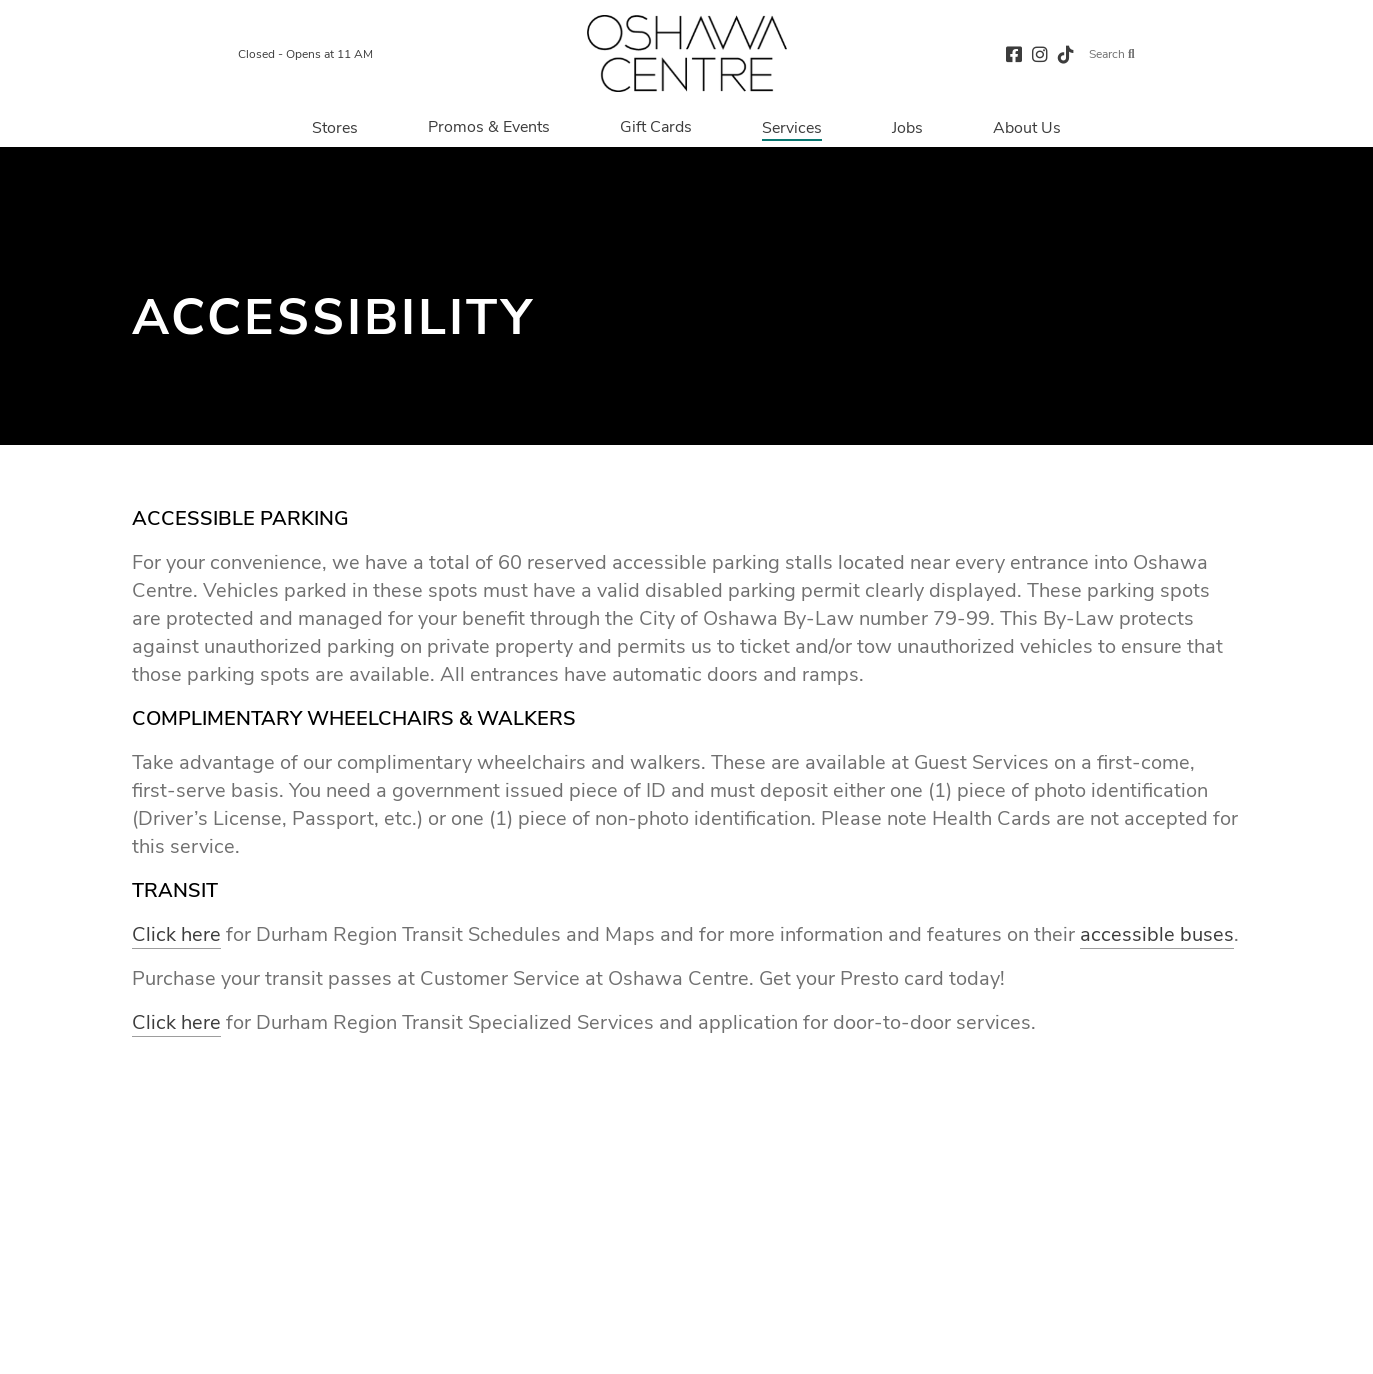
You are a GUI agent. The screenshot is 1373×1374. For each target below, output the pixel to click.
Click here (176, 934)
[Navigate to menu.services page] (792, 127)
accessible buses (1157, 934)
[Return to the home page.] (687, 53)
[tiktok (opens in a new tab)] (1066, 53)
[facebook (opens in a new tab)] (1014, 53)
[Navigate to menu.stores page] (335, 127)
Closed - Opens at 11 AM (305, 54)
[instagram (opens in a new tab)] (1040, 53)
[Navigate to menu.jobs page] (907, 127)
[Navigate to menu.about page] (1027, 127)
